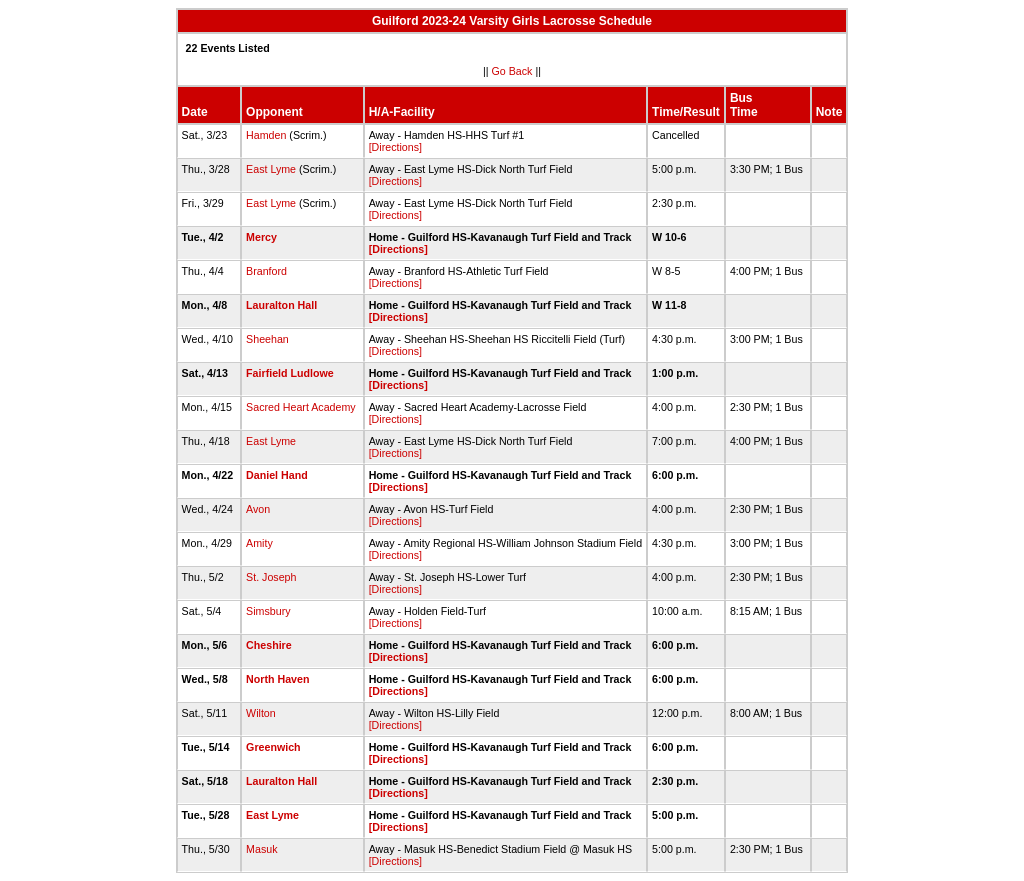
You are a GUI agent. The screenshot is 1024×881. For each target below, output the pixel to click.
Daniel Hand (277, 475)
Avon (258, 509)
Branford (266, 271)
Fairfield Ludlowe (290, 373)
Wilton (261, 713)
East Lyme (271, 169)
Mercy (261, 237)
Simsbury (268, 611)
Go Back (512, 71)
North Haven (277, 679)
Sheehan (267, 339)
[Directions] (395, 147)
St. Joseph (271, 577)
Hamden (266, 135)
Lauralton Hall (281, 305)
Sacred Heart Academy (301, 407)
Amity (259, 543)
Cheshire (269, 645)
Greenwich (273, 747)
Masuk (261, 849)
